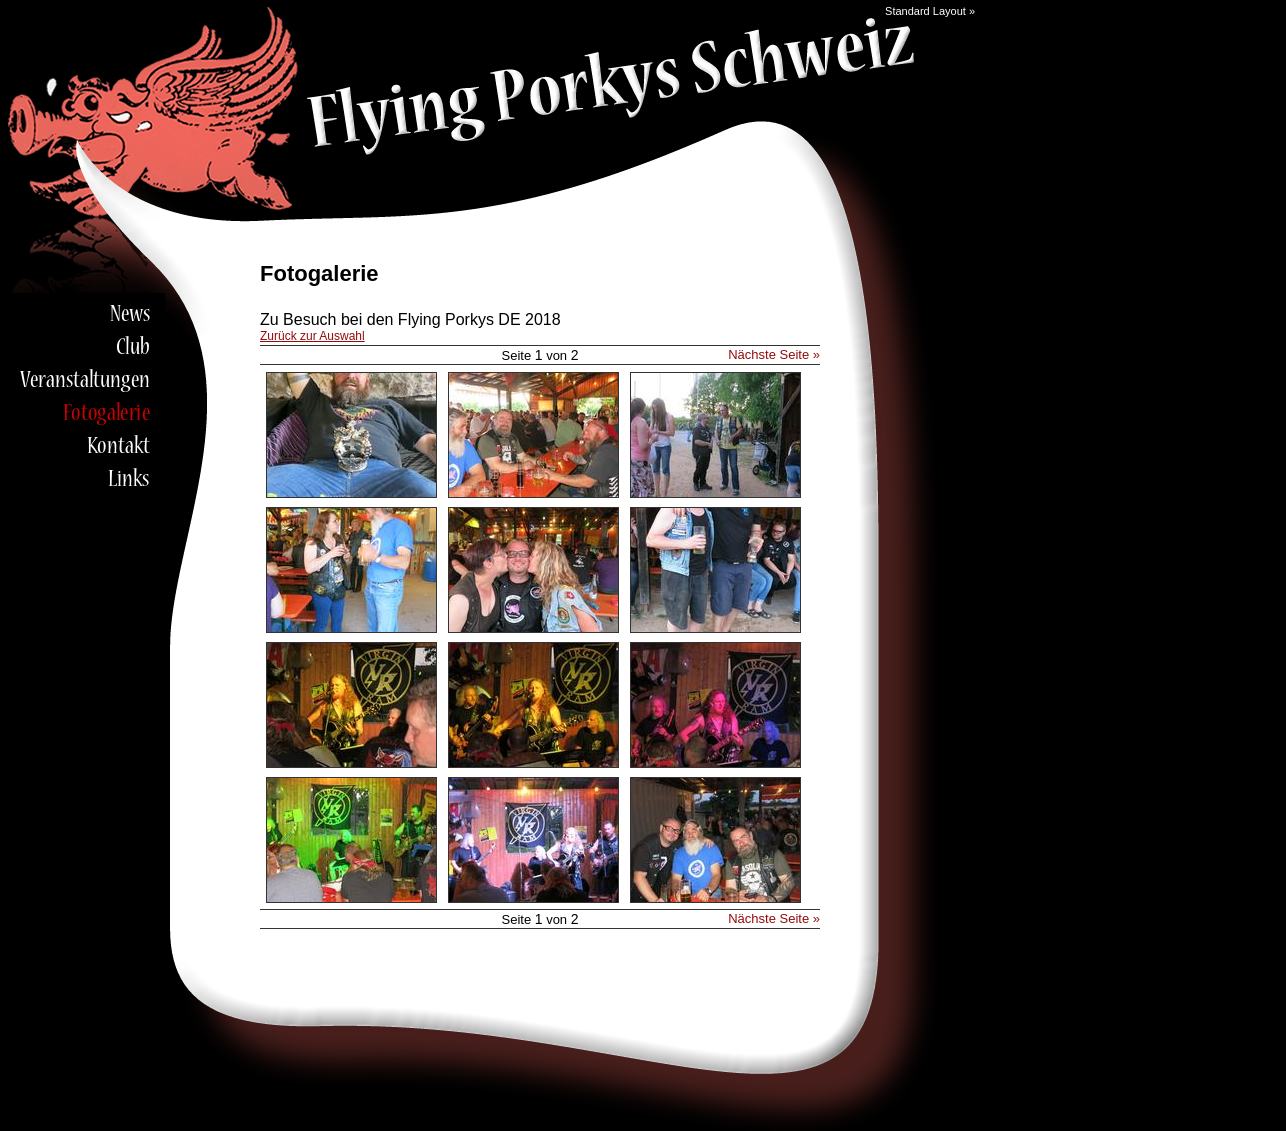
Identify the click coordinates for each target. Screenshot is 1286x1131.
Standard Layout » (930, 11)
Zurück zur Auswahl (312, 336)
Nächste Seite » (774, 354)
